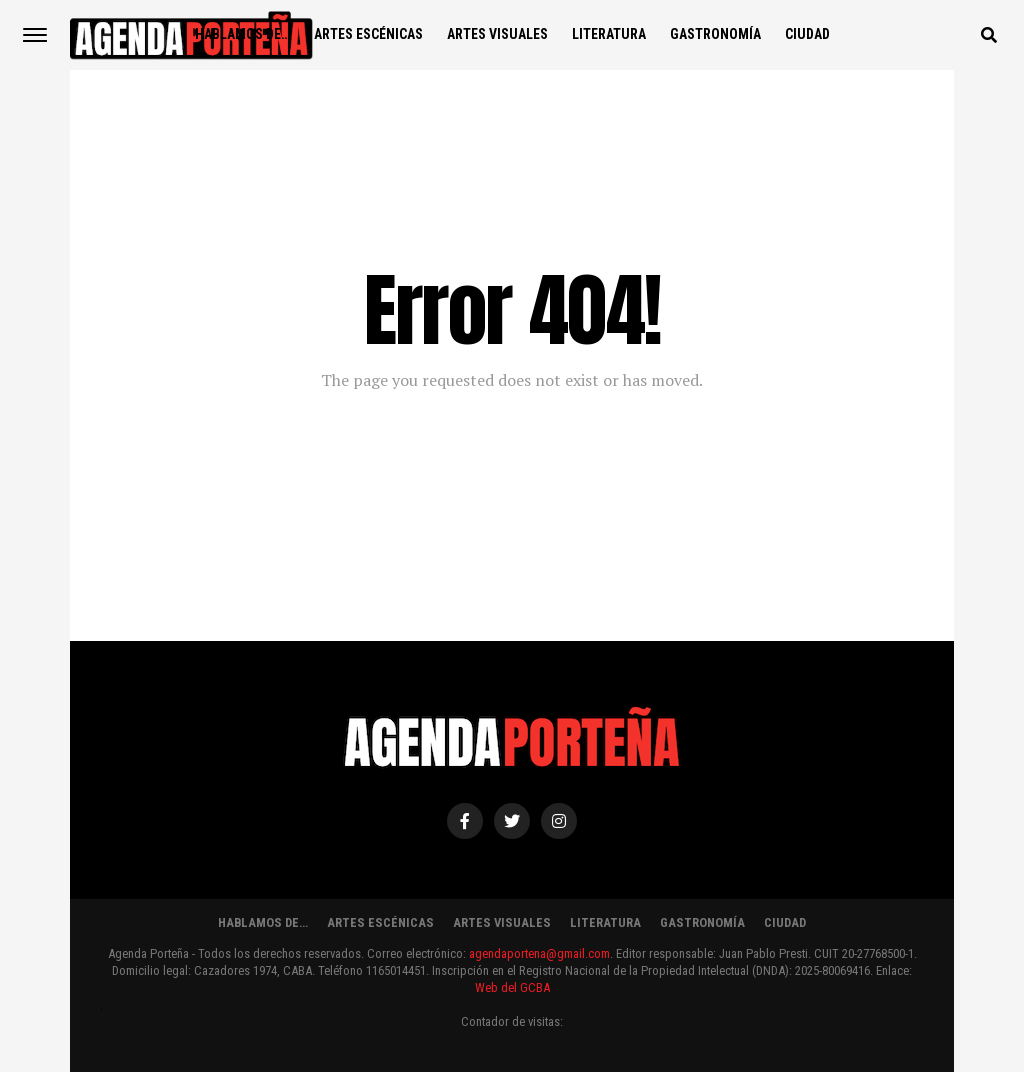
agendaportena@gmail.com (539, 953)
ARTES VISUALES (497, 34)
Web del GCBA (512, 987)
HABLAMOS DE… (242, 34)
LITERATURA (609, 34)
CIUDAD (807, 34)
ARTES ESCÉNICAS (368, 34)
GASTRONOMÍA (715, 34)
